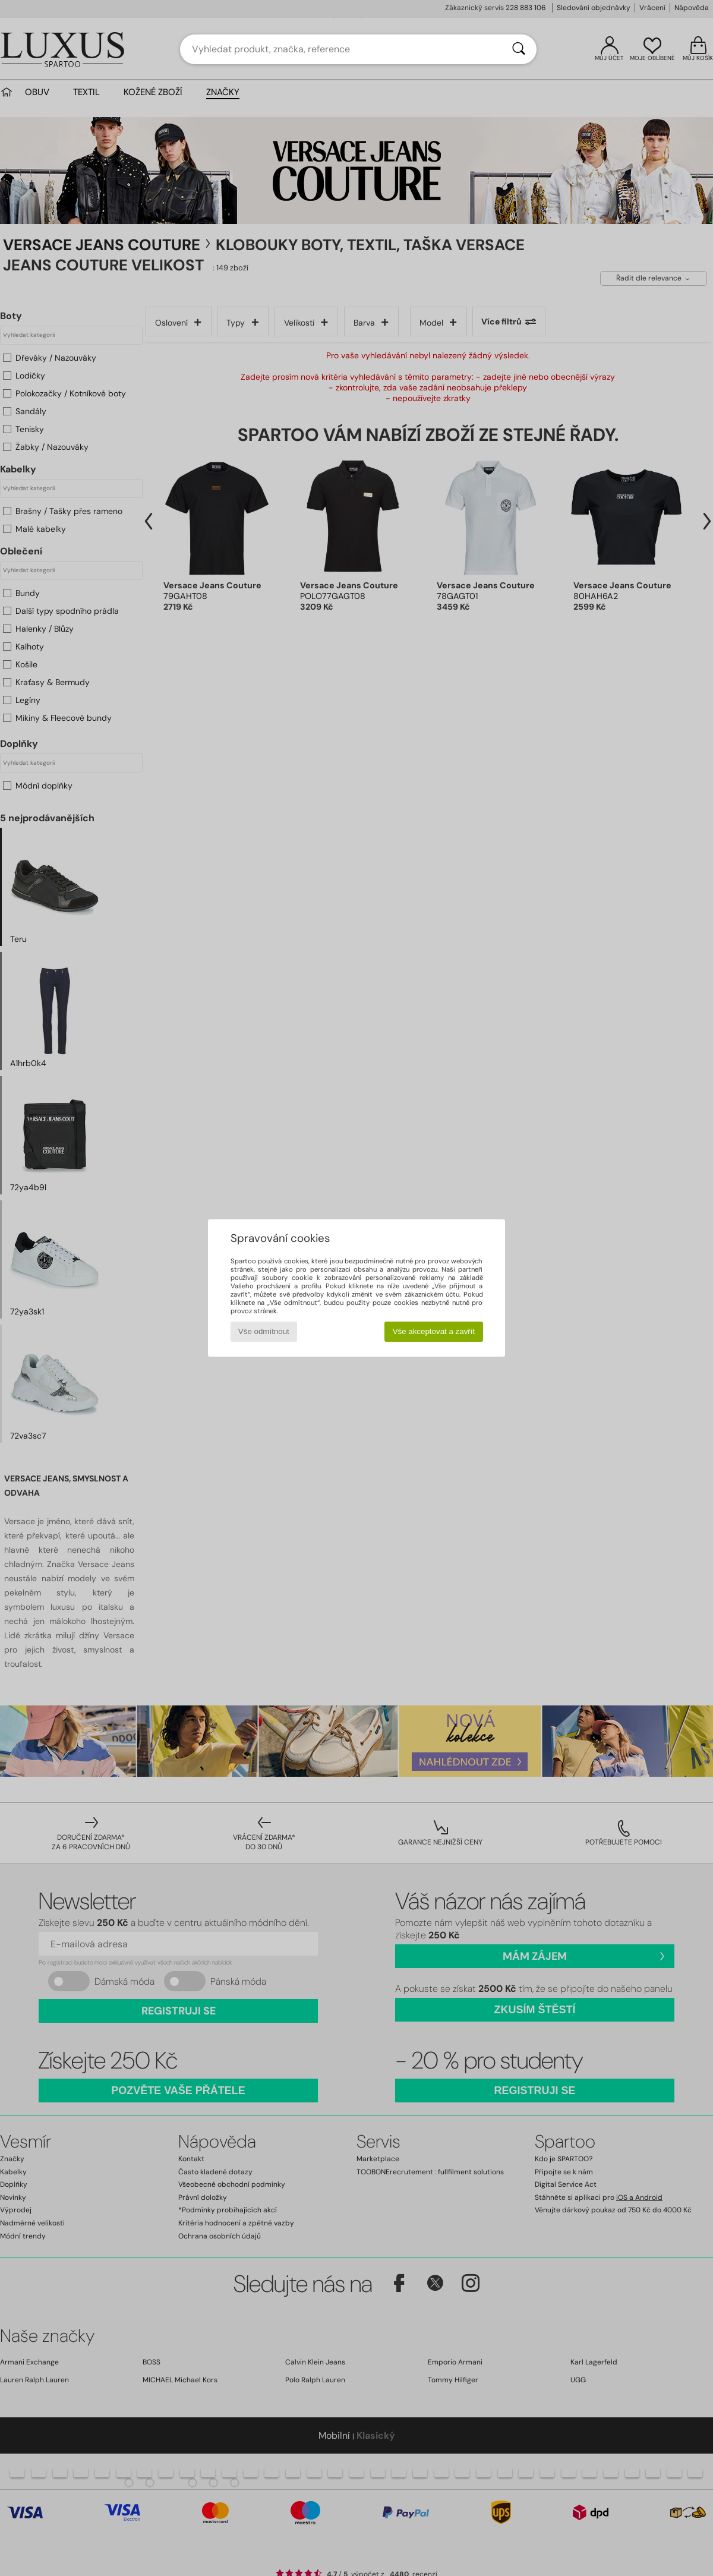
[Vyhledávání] (519, 49)
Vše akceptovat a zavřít (434, 1331)
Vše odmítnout (263, 1331)
